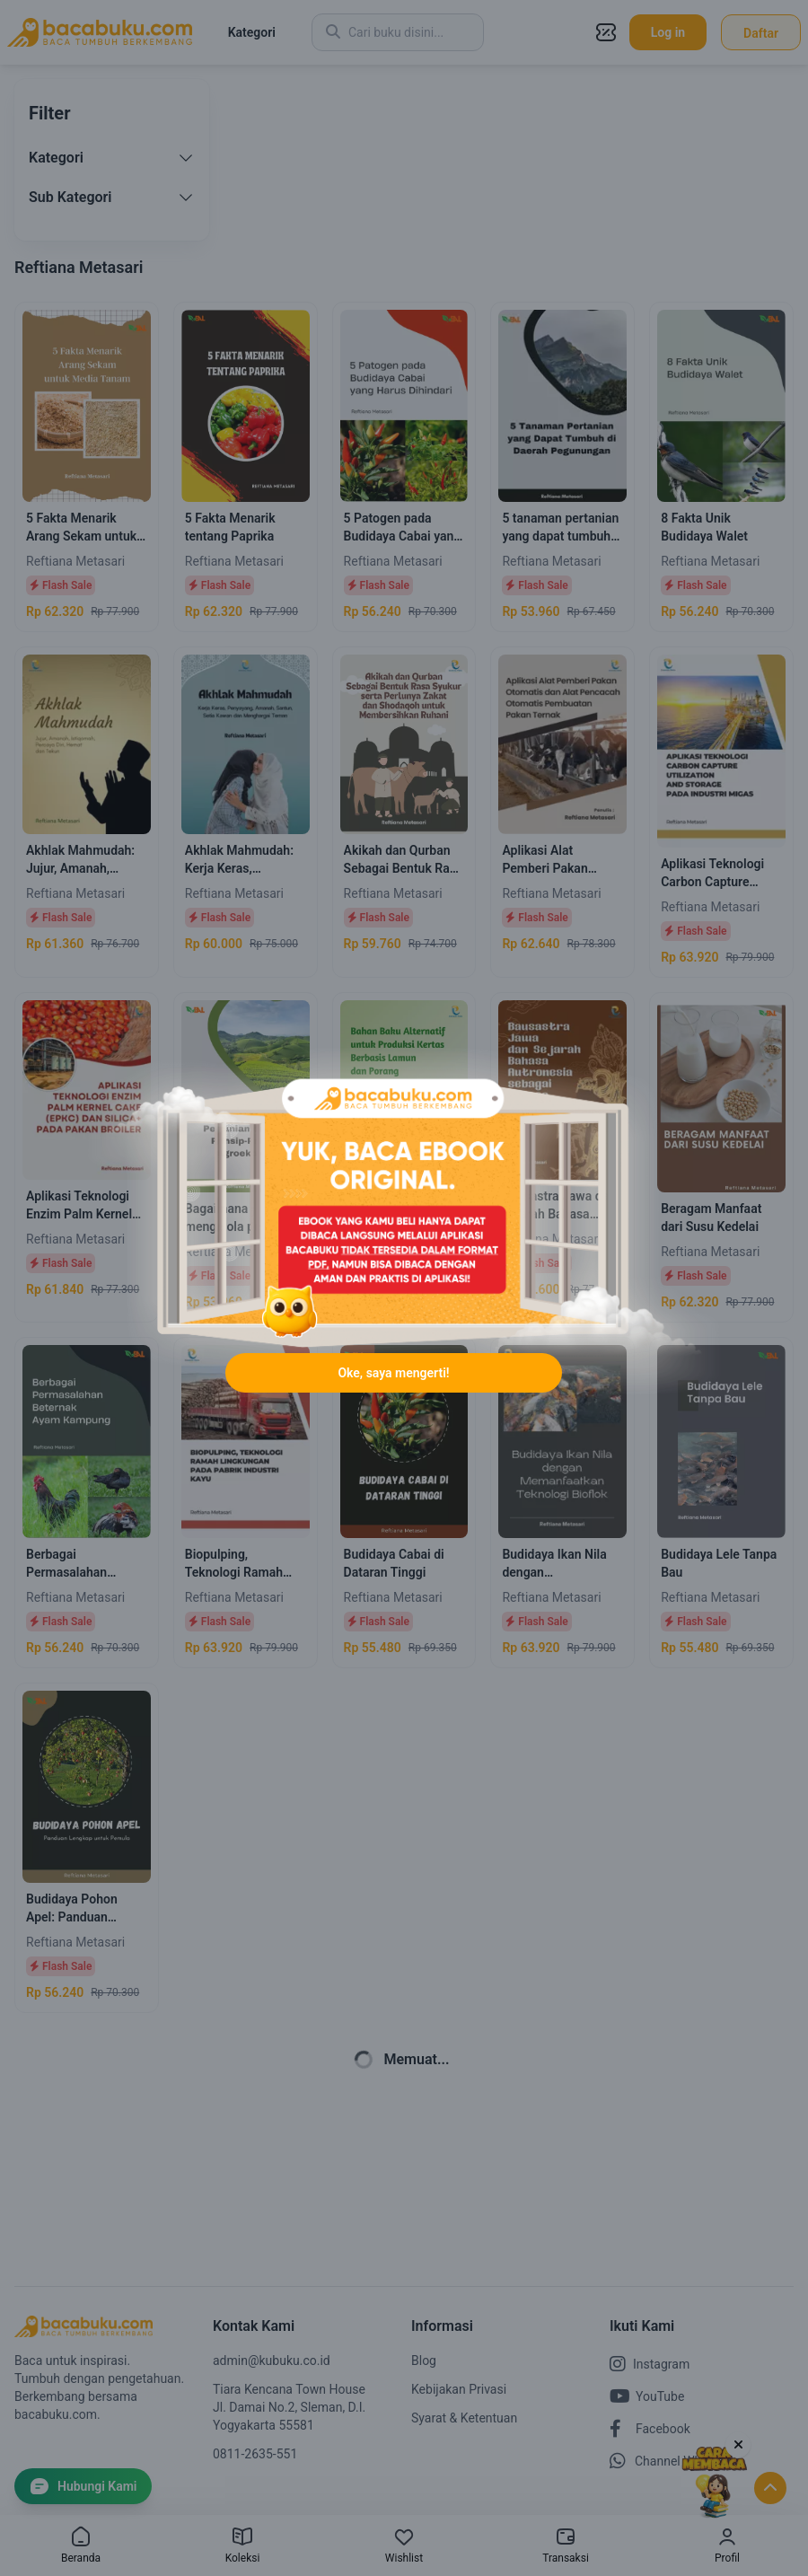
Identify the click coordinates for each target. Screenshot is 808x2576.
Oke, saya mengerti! (393, 1373)
